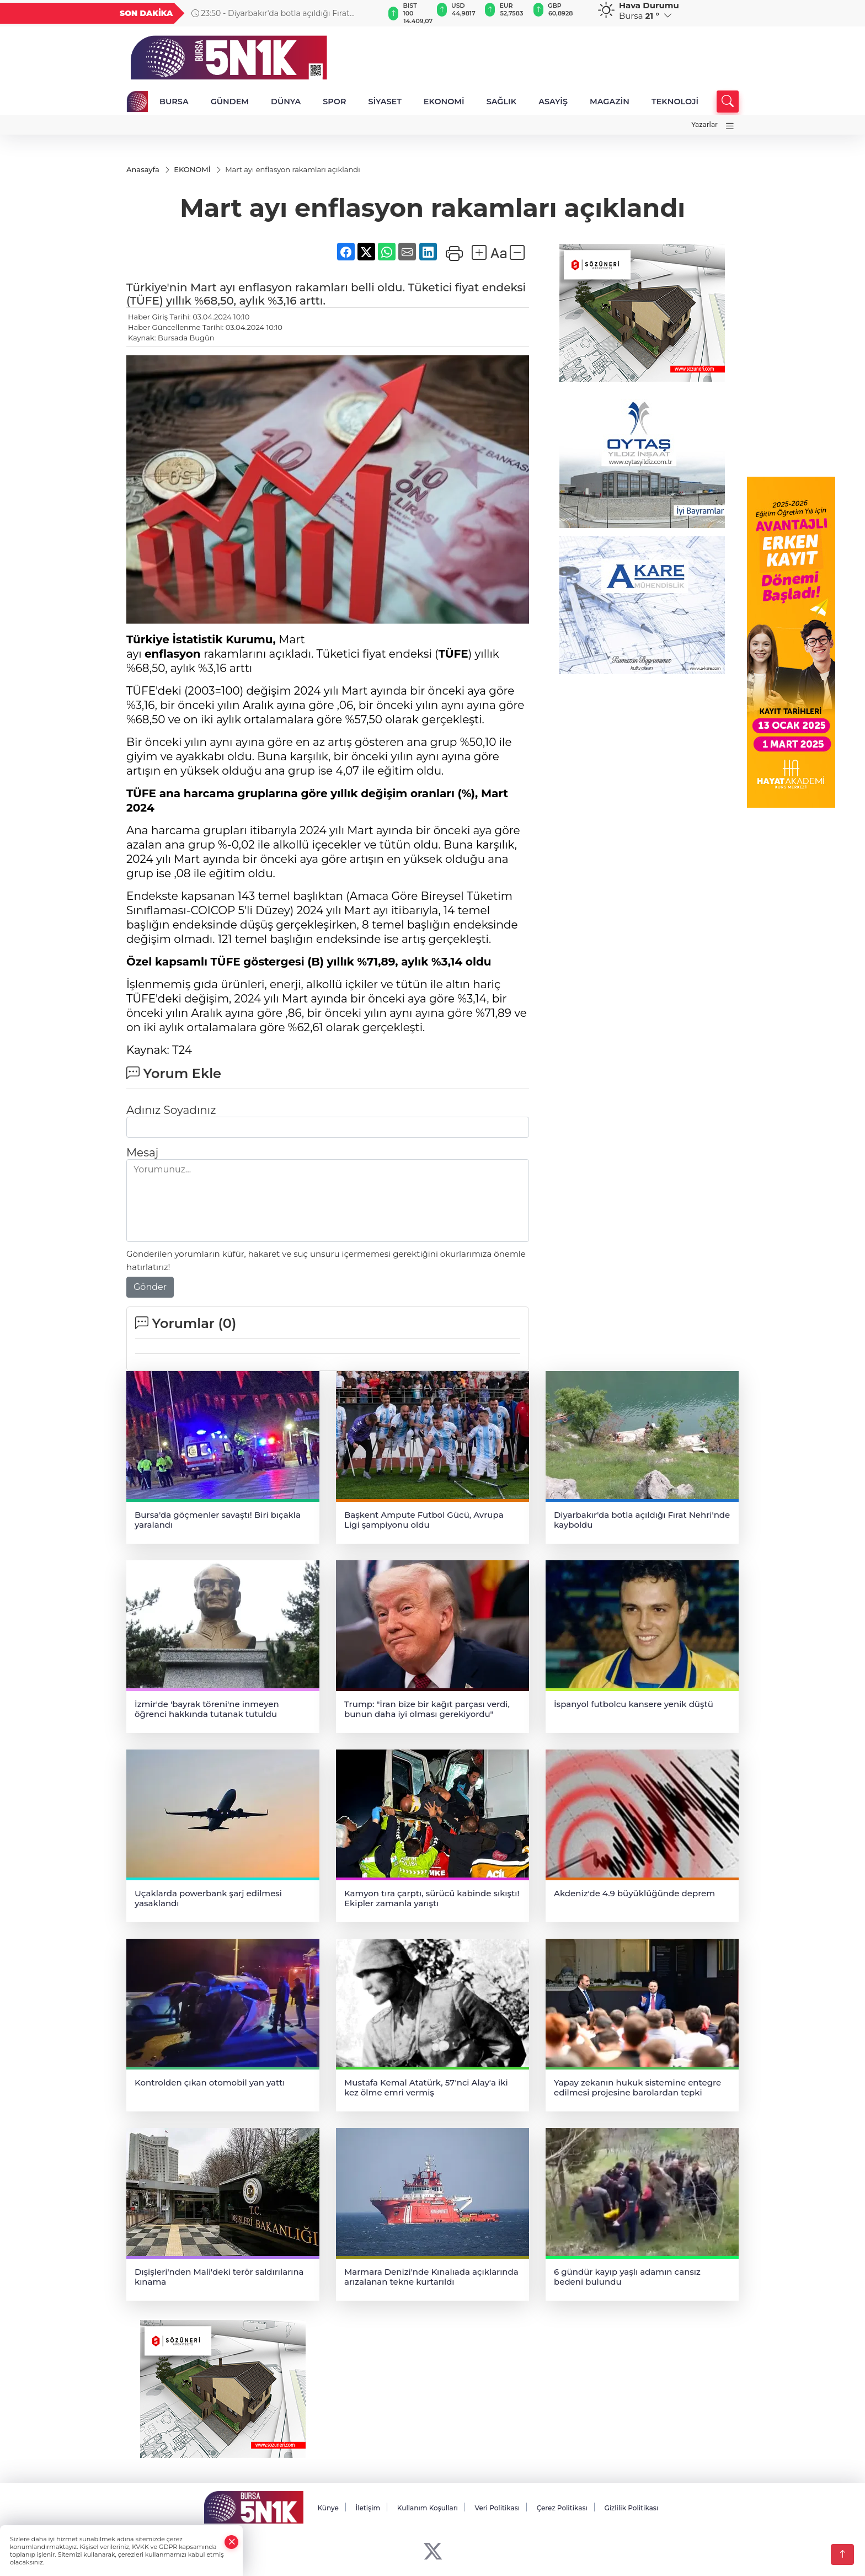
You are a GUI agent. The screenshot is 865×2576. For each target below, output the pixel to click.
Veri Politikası (497, 2508)
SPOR (334, 101)
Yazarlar (704, 124)
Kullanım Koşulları (427, 2508)
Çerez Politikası (562, 2508)
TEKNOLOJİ (675, 101)
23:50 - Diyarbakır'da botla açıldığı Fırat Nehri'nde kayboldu (295, 13)
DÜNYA (286, 101)
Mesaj (142, 1153)
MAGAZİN (609, 101)
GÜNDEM (230, 101)
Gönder (150, 1287)
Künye (327, 2508)
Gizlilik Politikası (631, 2508)
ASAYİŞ (553, 101)
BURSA (174, 101)
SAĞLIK (502, 101)
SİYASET (384, 101)
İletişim (367, 2508)
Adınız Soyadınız (171, 1110)
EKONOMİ (444, 101)
